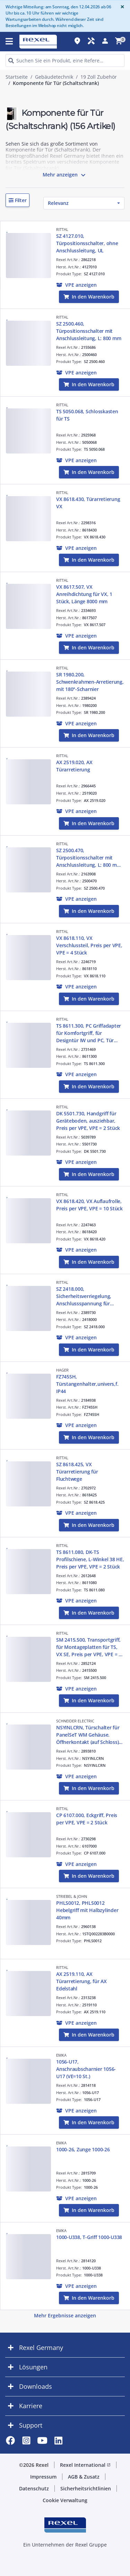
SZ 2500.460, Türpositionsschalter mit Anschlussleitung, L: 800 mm (88, 331)
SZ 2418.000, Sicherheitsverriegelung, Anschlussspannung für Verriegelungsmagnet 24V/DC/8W (83, 1296)
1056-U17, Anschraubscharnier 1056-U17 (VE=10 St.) (86, 2069)
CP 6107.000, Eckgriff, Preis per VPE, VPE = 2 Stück (86, 1819)
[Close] (121, 6)
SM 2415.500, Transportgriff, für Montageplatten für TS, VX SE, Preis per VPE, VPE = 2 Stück (88, 1647)
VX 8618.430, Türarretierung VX (88, 503)
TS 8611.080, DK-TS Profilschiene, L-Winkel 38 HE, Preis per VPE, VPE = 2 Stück (90, 1559)
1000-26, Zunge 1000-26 (83, 2149)
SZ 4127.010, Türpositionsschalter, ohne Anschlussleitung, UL (87, 243)
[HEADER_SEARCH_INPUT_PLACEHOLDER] (65, 60)
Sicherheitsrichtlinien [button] (85, 2488)
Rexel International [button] (85, 2465)
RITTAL (62, 229)
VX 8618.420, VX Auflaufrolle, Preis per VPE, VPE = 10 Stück (89, 1205)
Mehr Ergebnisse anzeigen (65, 2315)
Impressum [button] (43, 2476)
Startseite (17, 77)
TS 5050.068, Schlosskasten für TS (87, 415)
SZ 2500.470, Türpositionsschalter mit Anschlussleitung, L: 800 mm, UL (89, 857)
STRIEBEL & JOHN (71, 1896)
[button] (17, 200)
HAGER (62, 1370)
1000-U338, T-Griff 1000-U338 (89, 2237)
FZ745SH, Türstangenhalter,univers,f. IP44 (87, 1383)
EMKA (61, 2055)
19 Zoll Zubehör (98, 77)
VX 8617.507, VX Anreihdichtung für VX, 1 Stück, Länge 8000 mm (84, 594)
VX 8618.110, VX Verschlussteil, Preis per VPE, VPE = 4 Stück (89, 945)
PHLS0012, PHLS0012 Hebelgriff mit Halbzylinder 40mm (87, 1910)
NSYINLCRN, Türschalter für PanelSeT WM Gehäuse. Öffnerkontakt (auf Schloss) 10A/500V (88, 1735)
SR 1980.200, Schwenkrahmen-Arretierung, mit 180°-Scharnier (90, 681)
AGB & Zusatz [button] (83, 2476)
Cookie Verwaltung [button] (65, 2500)
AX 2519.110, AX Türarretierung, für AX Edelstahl (81, 1981)
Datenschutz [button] (34, 2488)
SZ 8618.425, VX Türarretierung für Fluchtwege (77, 1471)
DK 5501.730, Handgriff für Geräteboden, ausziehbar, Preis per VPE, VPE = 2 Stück (88, 1120)
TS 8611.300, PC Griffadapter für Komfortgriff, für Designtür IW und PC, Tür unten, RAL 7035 (88, 1033)
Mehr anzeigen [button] (65, 175)
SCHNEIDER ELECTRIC (75, 1720)
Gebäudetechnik (54, 77)
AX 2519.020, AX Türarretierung (74, 766)
